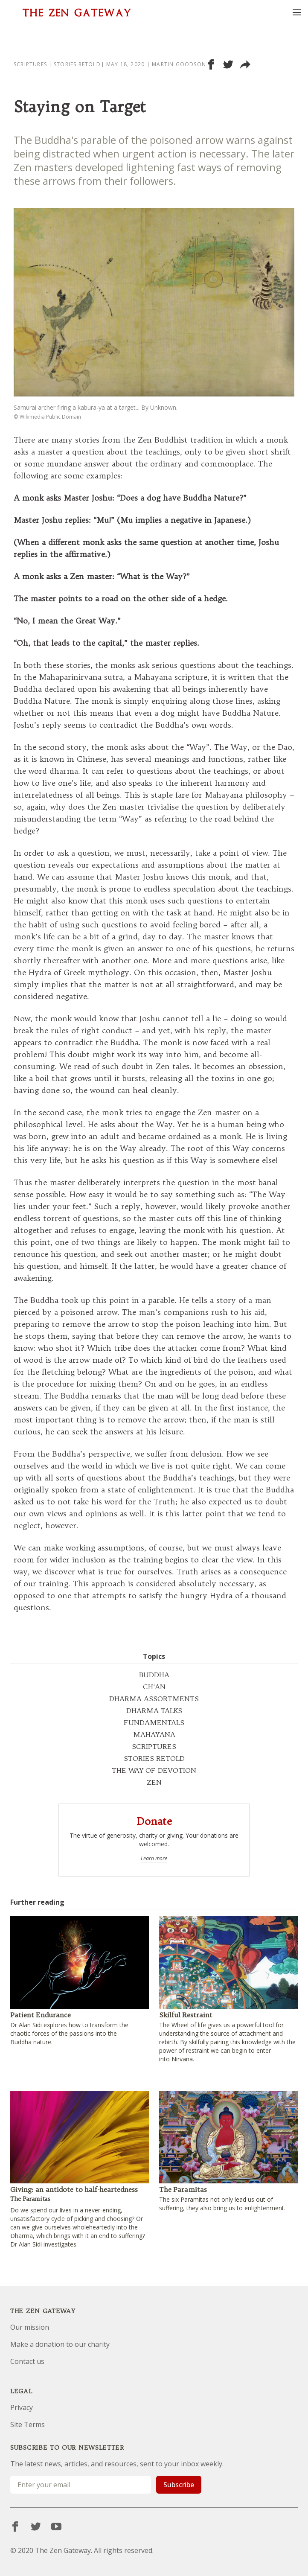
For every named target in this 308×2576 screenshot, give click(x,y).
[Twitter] (36, 2526)
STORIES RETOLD (154, 1758)
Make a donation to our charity (60, 2344)
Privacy (21, 2407)
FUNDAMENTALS (154, 1722)
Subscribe (178, 2484)
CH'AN (154, 1686)
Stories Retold (77, 64)
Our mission (29, 2327)
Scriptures (30, 64)
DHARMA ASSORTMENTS (154, 1698)
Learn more (154, 1858)
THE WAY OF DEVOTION (154, 1770)
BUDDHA (154, 1674)
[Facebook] (15, 2526)
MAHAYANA (154, 1734)
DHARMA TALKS (154, 1710)
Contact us (27, 2361)
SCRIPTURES (154, 1746)
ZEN (154, 1782)
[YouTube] (56, 2526)
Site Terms (27, 2424)
